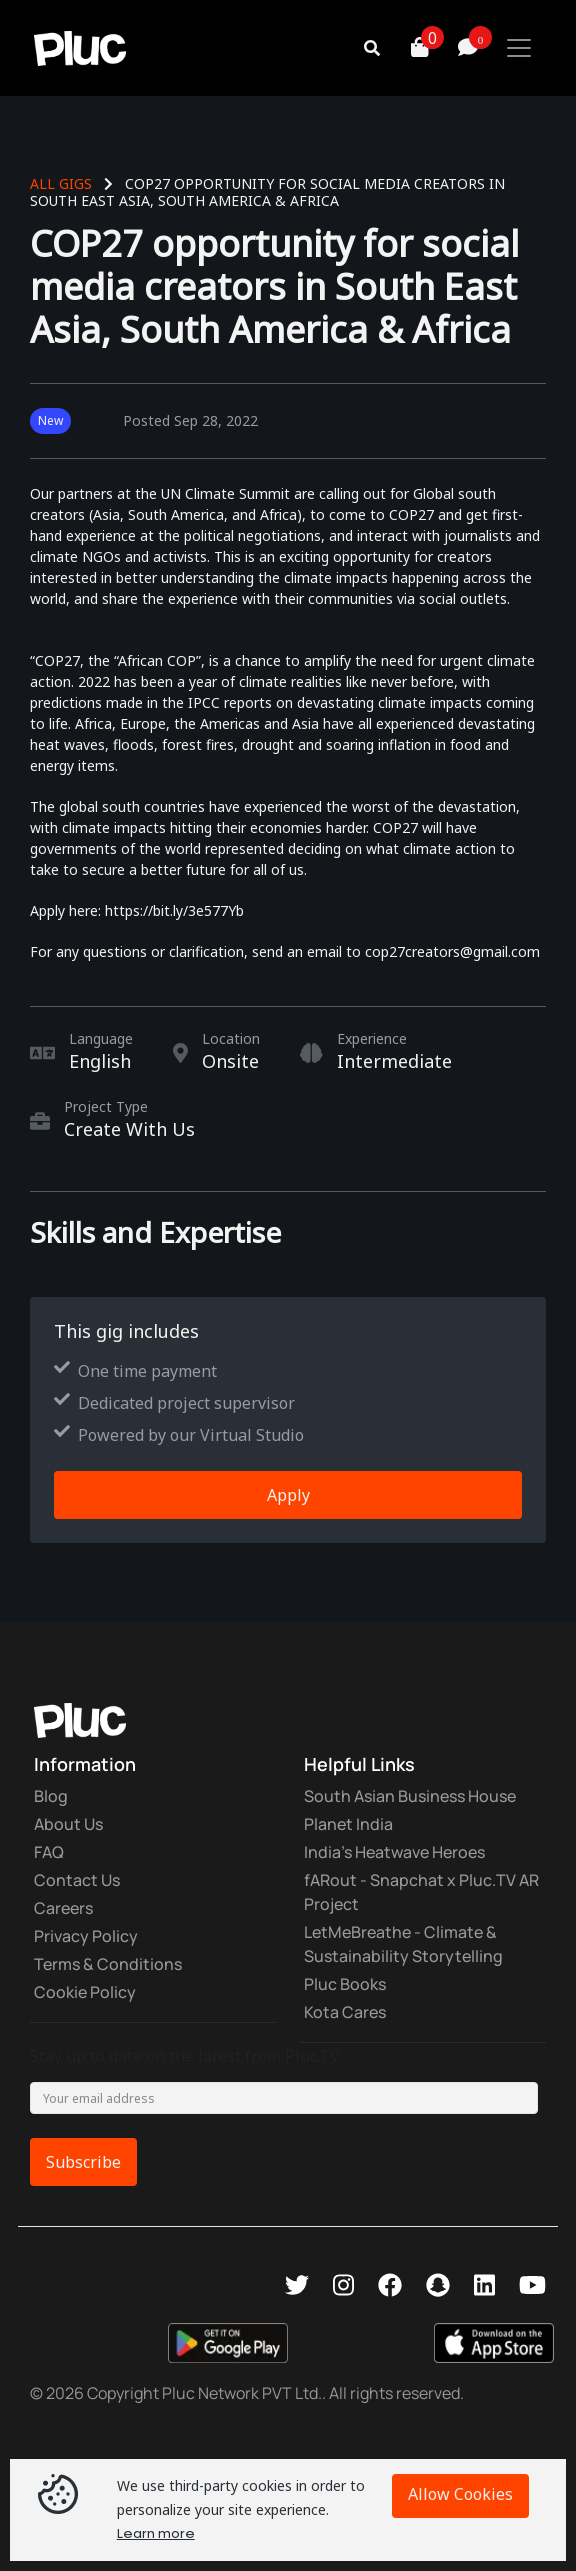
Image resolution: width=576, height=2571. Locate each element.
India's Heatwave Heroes (394, 1852)
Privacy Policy (86, 1936)
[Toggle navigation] (519, 48)
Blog (51, 1796)
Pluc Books (345, 1984)
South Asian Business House (410, 1796)
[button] (396, 48)
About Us (68, 1824)
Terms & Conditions (108, 1964)
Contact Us (77, 1880)
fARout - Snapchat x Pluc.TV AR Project (421, 1892)
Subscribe (83, 2162)
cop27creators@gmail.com (452, 951)
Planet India (348, 1824)
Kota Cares (345, 2012)
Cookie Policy (85, 1992)
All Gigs (61, 183)
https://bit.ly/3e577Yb (174, 910)
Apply (288, 1495)
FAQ (49, 1852)
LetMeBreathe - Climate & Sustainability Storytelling (403, 1944)
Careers (63, 1908)
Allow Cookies (460, 2494)
